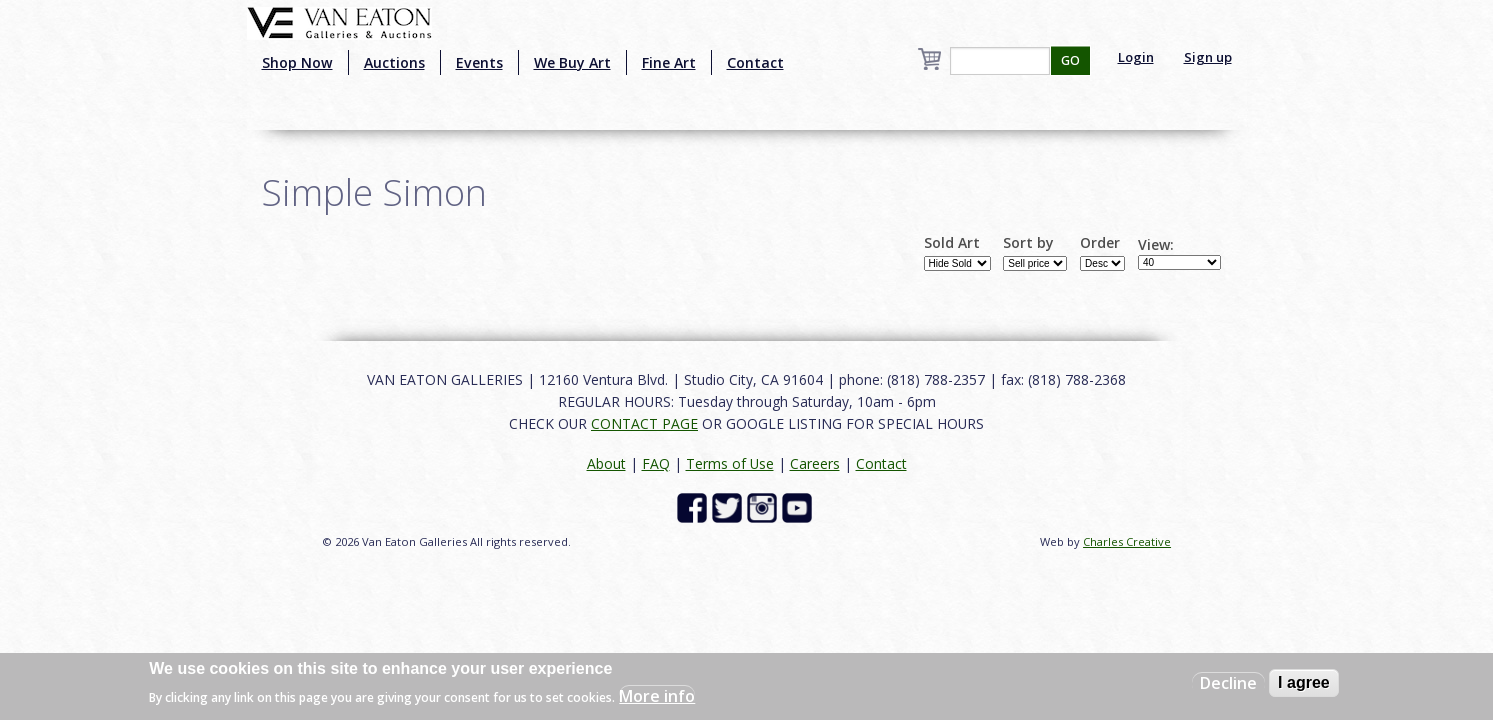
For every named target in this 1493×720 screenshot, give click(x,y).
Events (479, 62)
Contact (755, 62)
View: (1156, 245)
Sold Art (952, 243)
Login (1136, 57)
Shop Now (297, 62)
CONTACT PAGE (644, 423)
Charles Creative (1127, 541)
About (606, 463)
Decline (1228, 683)
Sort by (1028, 243)
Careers (815, 463)
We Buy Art (572, 62)
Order (1100, 243)
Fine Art (669, 62)
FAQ (656, 463)
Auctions (394, 62)
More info (657, 696)
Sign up (1208, 57)
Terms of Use (730, 463)
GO (1070, 60)
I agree (1304, 682)
